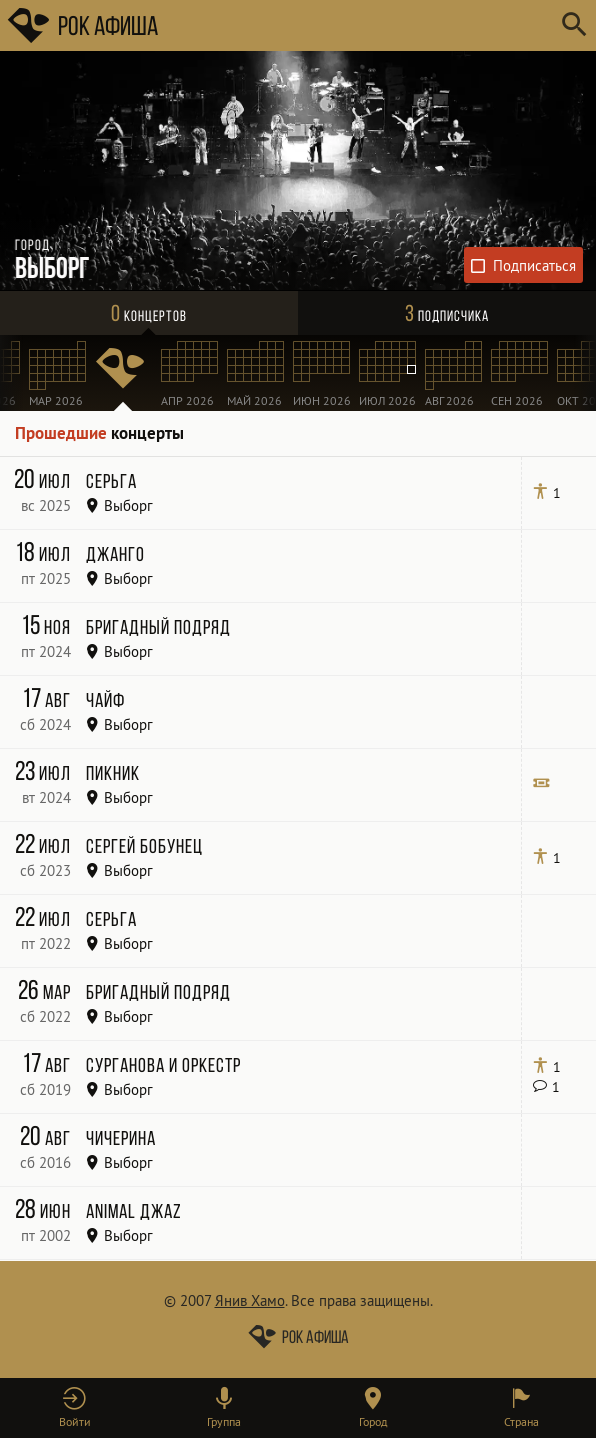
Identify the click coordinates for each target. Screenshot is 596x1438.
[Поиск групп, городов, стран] (358, 25)
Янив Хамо (250, 1300)
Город (373, 1421)
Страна (521, 1421)
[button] (74, 1408)
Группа (224, 1421)
